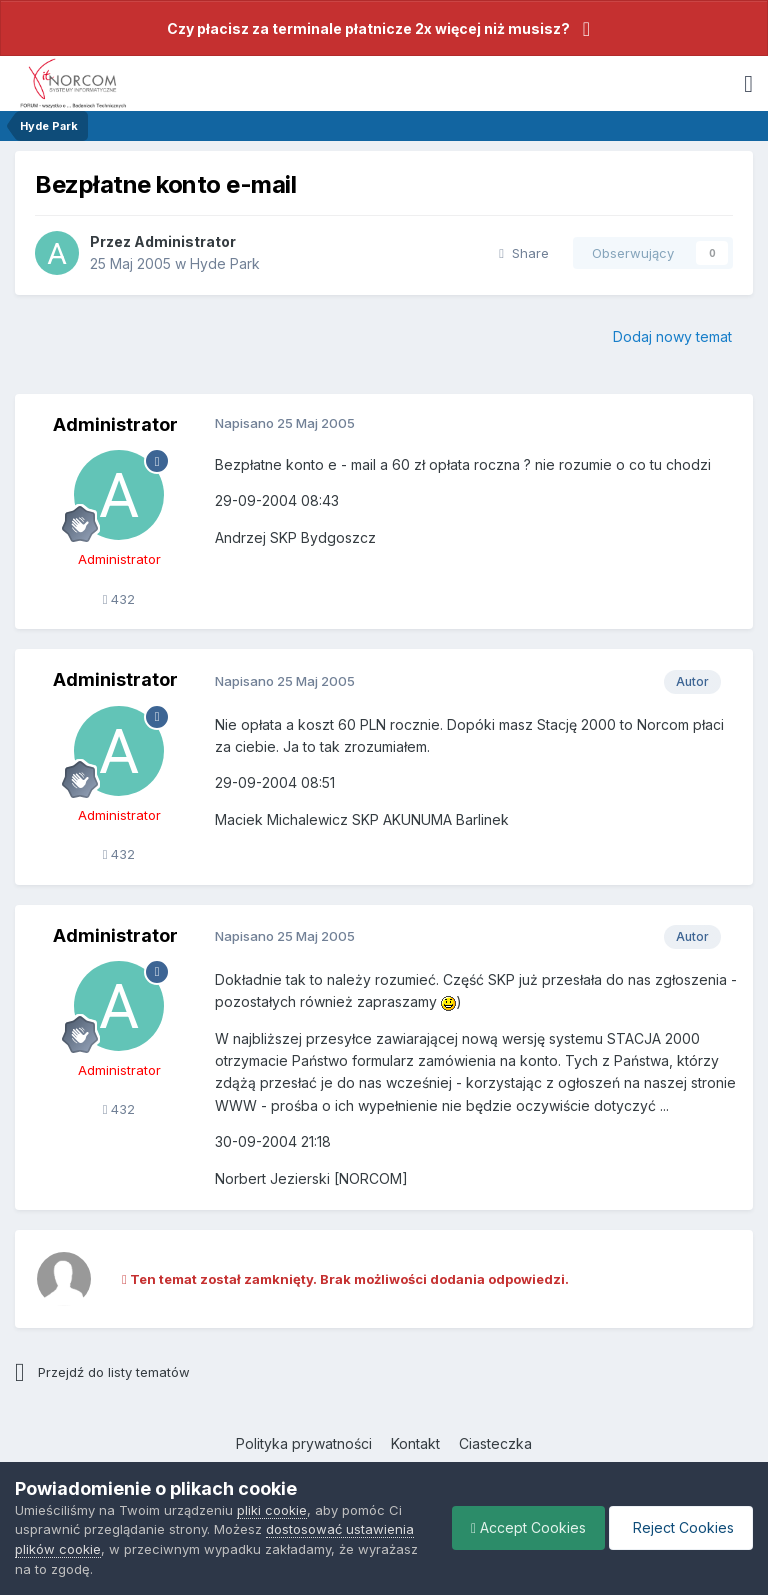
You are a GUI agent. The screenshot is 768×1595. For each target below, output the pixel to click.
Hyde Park (225, 263)
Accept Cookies (523, 1527)
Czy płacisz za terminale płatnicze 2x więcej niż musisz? (368, 28)
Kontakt (415, 1443)
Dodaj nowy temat (672, 336)
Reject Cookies (679, 1527)
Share (524, 253)
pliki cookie (272, 1510)
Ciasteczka (495, 1443)
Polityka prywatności (304, 1443)
